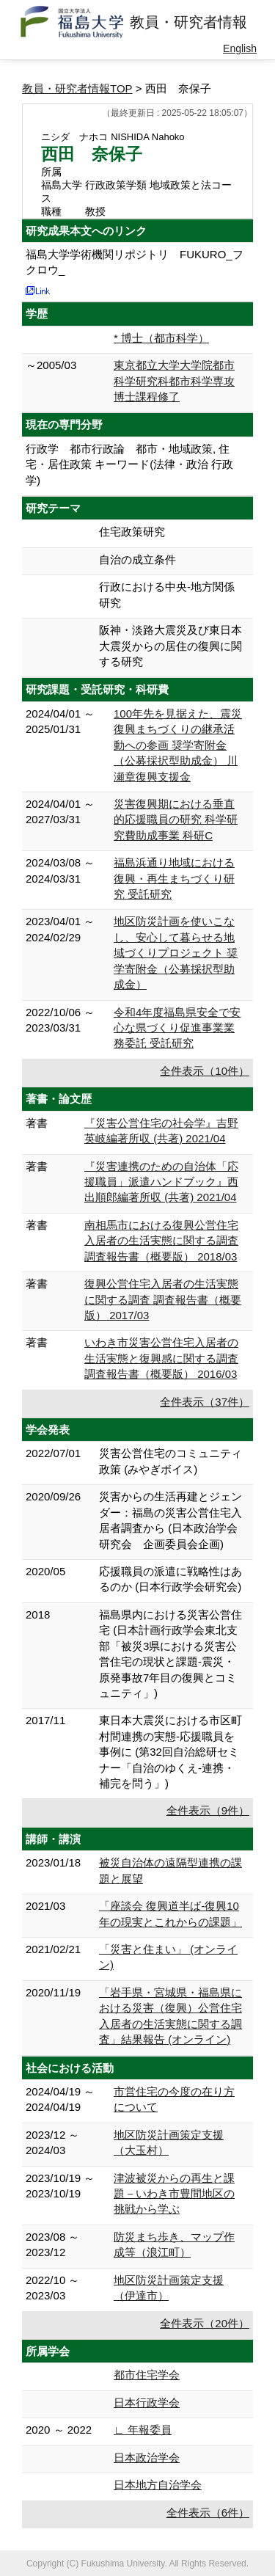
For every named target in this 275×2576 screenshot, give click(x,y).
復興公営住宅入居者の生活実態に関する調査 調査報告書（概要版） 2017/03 (162, 1299)
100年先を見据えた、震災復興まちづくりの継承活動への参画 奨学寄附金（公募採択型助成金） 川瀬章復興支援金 (178, 745)
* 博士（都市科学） (161, 338)
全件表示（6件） (207, 2512)
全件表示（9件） (207, 1810)
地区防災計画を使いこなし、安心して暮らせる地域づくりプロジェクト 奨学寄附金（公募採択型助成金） (176, 952)
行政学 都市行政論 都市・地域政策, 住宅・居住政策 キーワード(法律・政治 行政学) (129, 464)
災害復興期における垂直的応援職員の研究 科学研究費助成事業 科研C (176, 820)
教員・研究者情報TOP (77, 88)
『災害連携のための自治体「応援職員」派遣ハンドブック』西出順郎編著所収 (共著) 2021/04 (161, 1182)
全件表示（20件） (204, 2323)
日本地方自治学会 (158, 2484)
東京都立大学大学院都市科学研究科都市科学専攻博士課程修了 (174, 381)
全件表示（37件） (204, 1401)
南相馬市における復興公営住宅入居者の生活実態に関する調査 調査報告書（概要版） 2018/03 (161, 1241)
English (240, 48)
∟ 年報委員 (143, 2429)
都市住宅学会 (147, 2374)
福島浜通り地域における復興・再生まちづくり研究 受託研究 (174, 878)
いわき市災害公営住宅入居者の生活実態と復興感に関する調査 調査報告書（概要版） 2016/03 (161, 1358)
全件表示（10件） (204, 1071)
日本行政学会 (147, 2402)
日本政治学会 (147, 2457)
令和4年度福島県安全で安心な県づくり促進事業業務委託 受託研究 (177, 1028)
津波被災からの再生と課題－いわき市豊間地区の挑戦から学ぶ (174, 2194)
